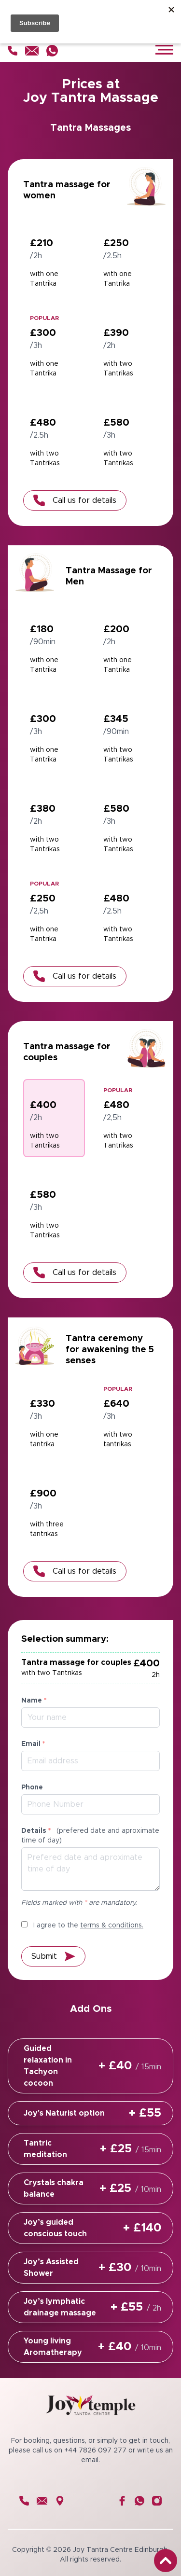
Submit (53, 1956)
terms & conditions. (111, 1925)
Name (33, 1700)
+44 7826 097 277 (95, 2450)
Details (90, 1836)
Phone (32, 1787)
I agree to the (82, 1925)
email (89, 2460)
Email (33, 1744)
